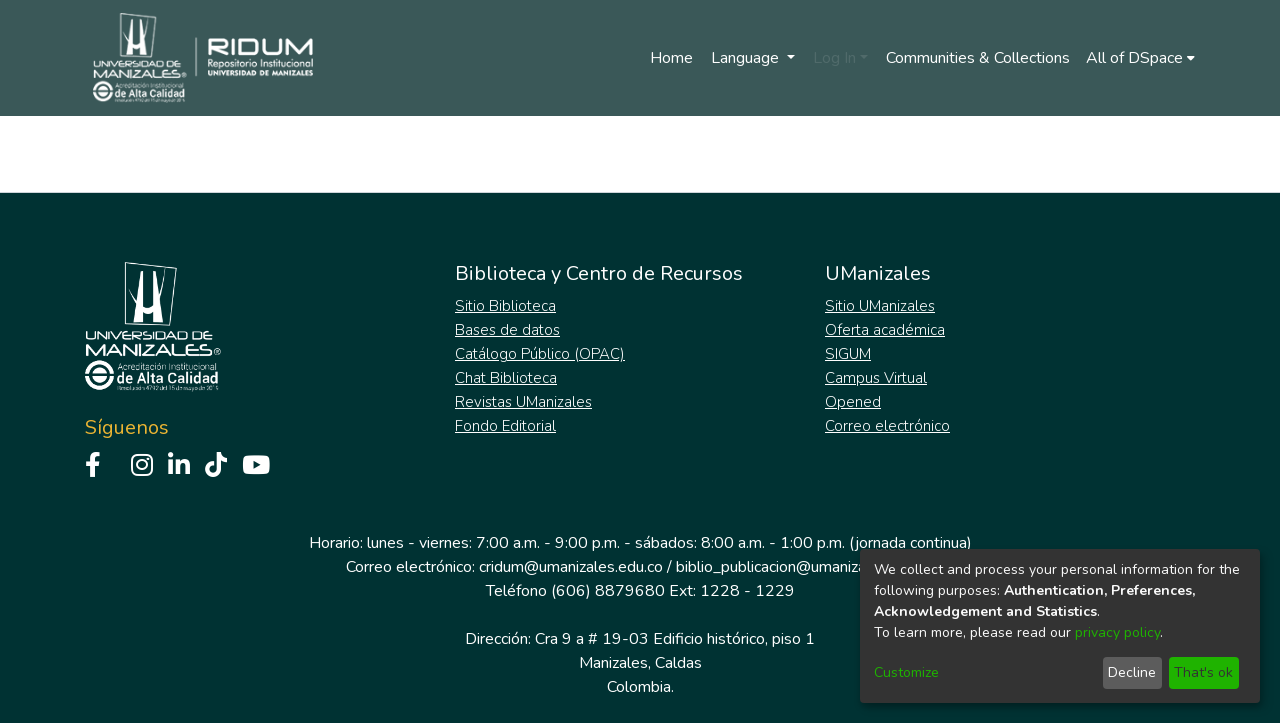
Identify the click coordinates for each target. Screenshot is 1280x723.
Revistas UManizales (523, 402)
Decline (1132, 672)
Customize (906, 672)
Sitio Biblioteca (505, 306)
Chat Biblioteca (506, 378)
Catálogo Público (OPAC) (540, 354)
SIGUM (848, 354)
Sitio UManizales (880, 306)
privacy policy (1117, 632)
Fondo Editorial (505, 426)
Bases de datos (507, 330)
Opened (853, 402)
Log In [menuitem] (834, 58)
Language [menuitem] (747, 58)
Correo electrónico (887, 426)
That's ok (1203, 672)
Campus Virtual (876, 378)
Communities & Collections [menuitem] (978, 58)
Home (671, 58)
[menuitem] (1140, 58)
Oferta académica (885, 330)
